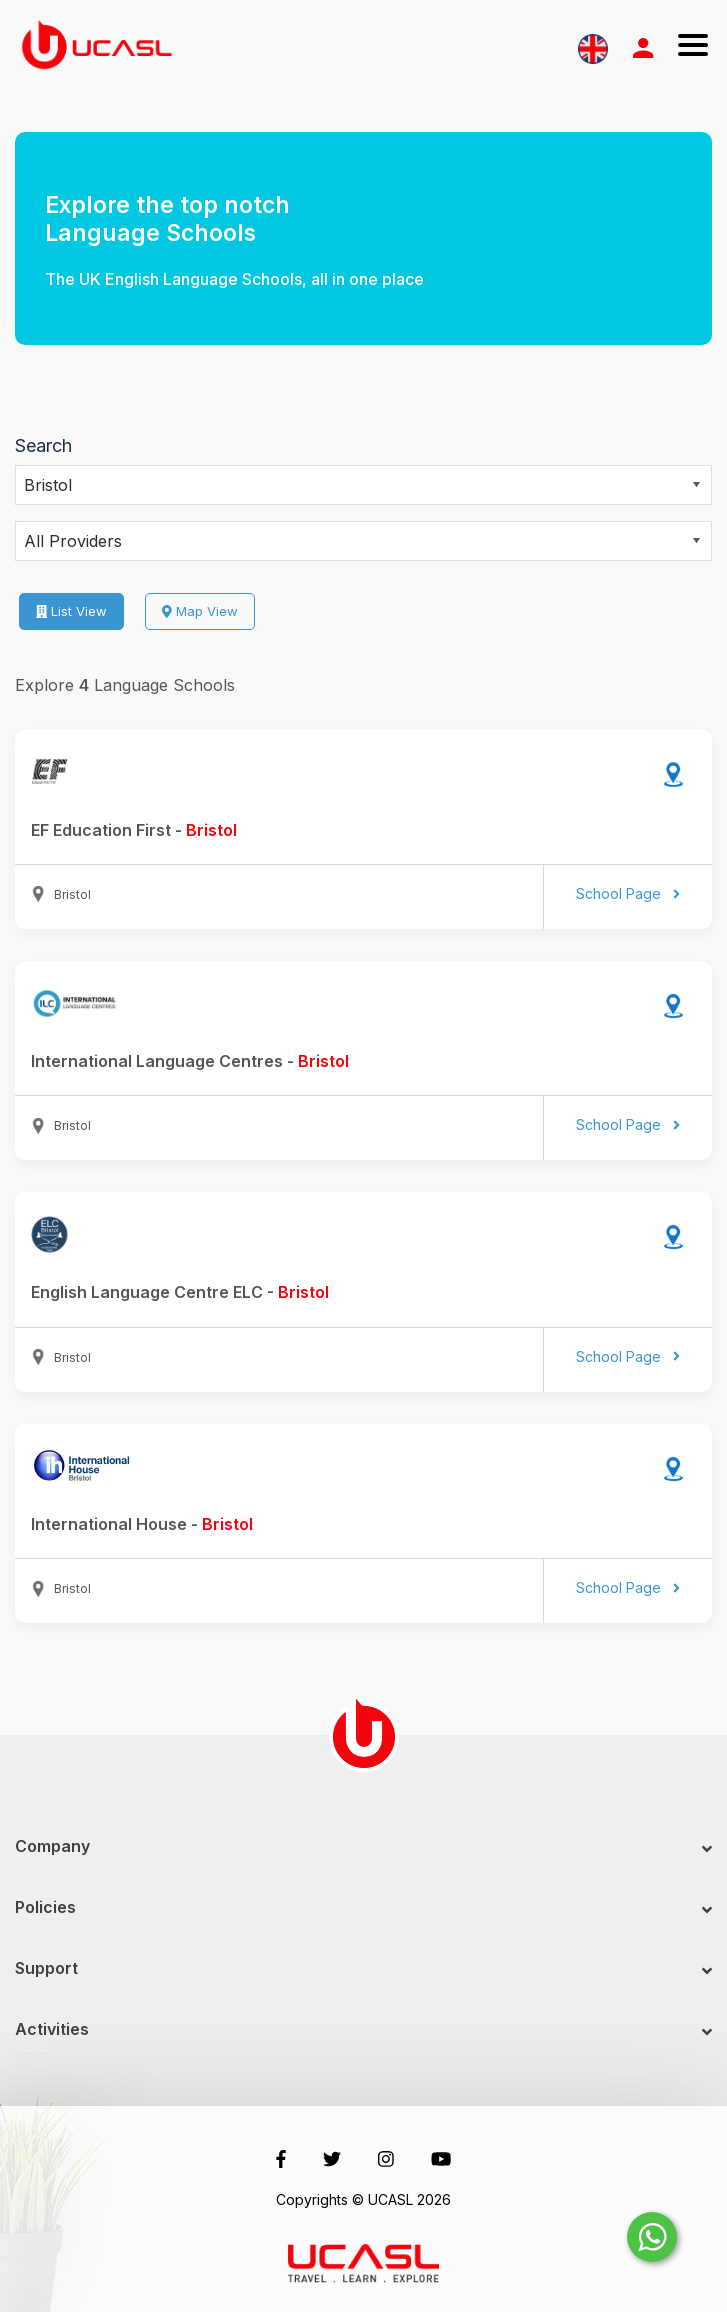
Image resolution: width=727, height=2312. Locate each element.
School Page (628, 893)
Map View (200, 611)
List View (71, 611)
